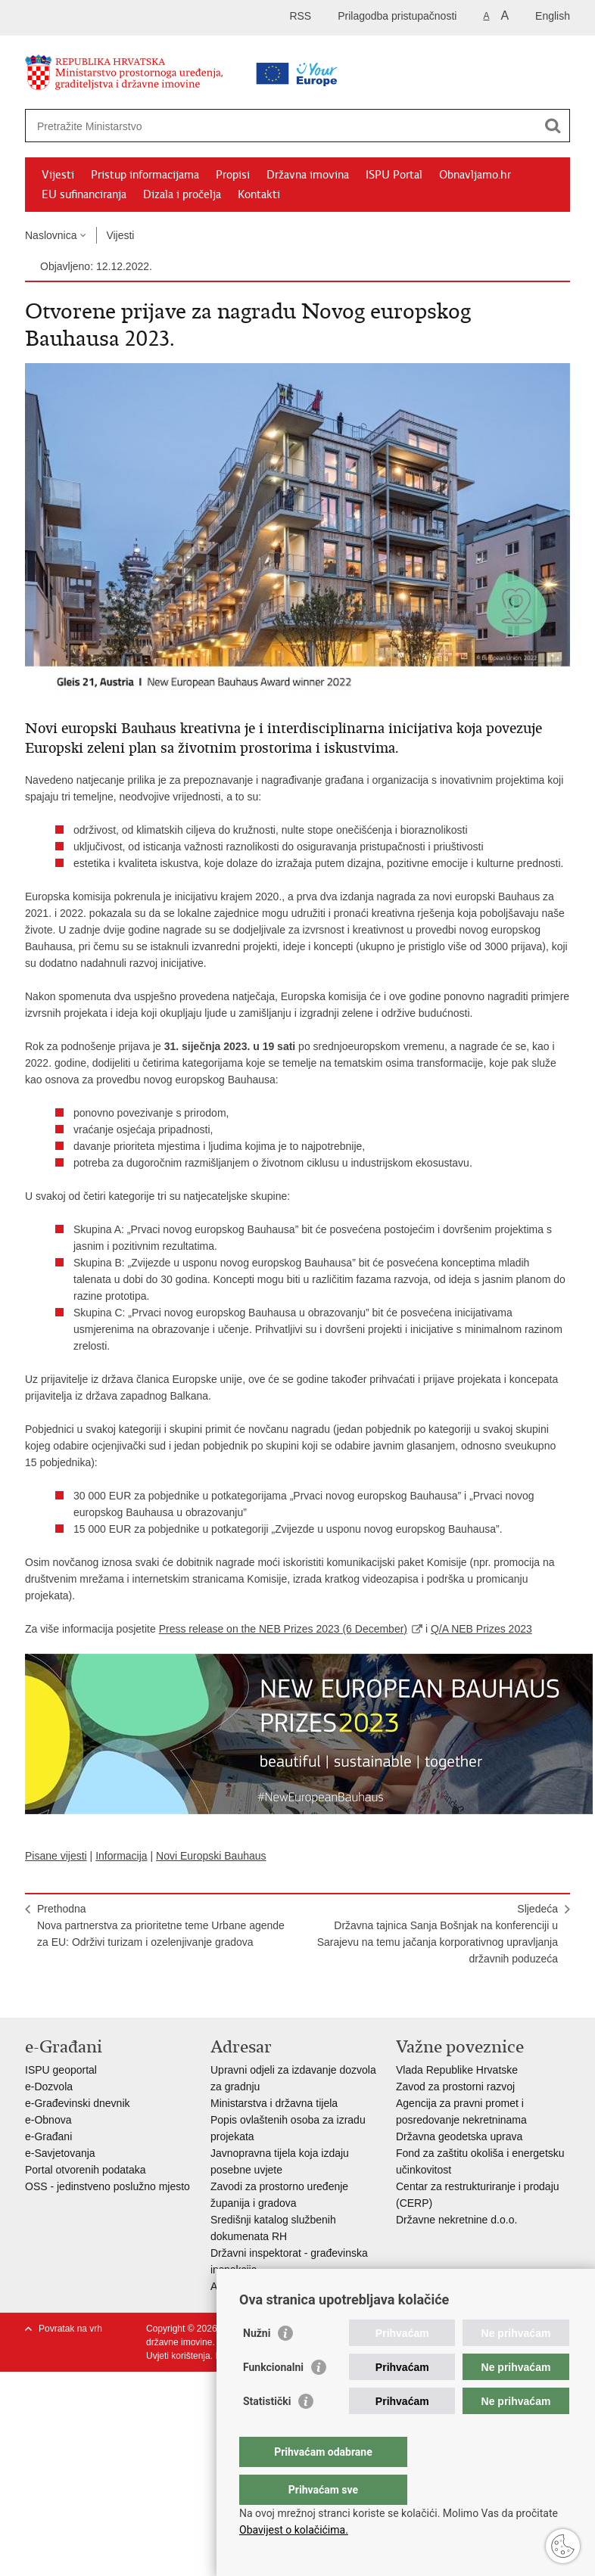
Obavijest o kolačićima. (293, 2530)
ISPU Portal (394, 175)
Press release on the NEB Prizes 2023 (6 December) (283, 1629)
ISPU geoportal (61, 2070)
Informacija (121, 1856)
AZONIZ (229, 2286)
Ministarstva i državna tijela (274, 2103)
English (552, 16)
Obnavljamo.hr (475, 175)
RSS (300, 16)
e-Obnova (48, 2120)
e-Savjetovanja (60, 2153)
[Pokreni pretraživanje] (552, 125)
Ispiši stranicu (33, 1994)
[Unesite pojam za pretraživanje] (249, 125)
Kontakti (259, 194)
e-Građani (48, 2136)
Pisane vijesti (56, 1856)
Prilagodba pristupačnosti (397, 16)
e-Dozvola (49, 2086)
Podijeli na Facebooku (65, 1994)
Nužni (256, 2363)
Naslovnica (50, 235)
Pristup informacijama (145, 175)
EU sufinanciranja (84, 194)
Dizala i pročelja (182, 194)
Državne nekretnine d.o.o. (456, 2220)
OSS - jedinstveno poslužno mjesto (107, 2186)
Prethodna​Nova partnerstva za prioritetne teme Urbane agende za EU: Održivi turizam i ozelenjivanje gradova (161, 1925)
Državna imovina (307, 175)
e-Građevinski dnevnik (77, 2103)
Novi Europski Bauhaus (211, 1856)
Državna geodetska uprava (459, 2136)
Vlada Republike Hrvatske (457, 2070)
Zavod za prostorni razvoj (455, 2086)
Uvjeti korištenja (178, 2356)
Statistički (267, 2431)
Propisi (233, 175)
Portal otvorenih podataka (85, 2170)
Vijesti (58, 175)
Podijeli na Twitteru (98, 1994)
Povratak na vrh (70, 2328)
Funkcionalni (273, 2397)
